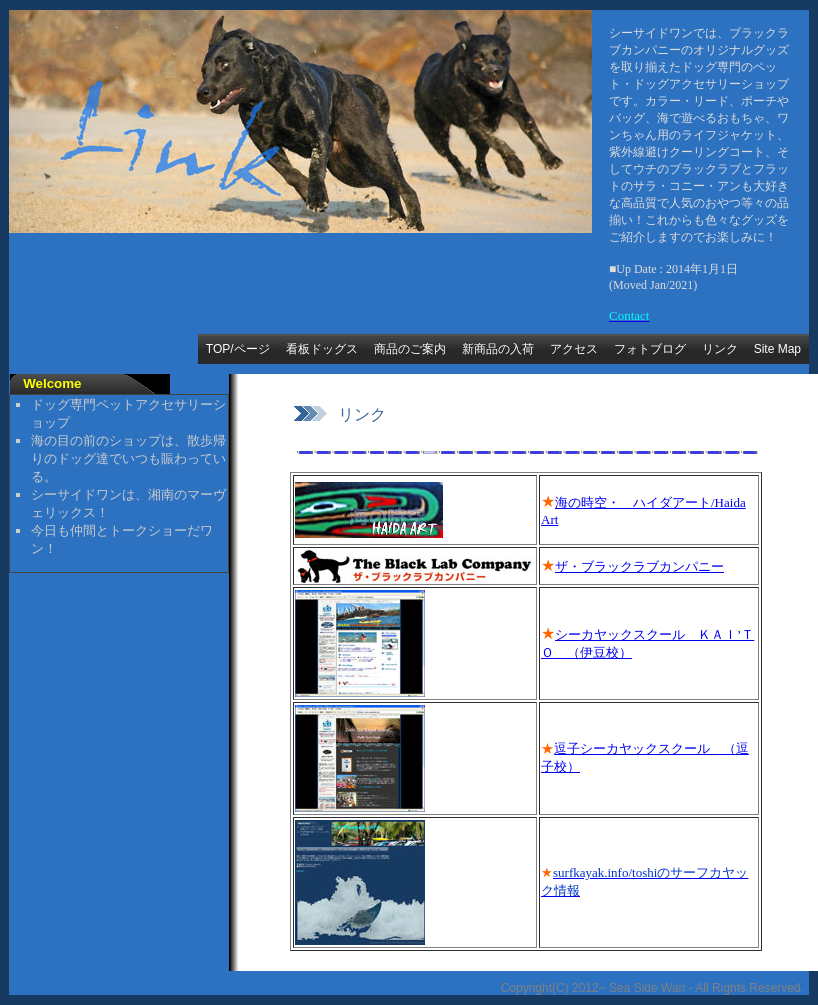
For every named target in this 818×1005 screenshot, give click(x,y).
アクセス (574, 349)
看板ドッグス (322, 349)
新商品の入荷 (498, 349)
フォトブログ (650, 349)
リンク (720, 349)
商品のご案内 (410, 349)
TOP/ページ (238, 349)
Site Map (777, 349)
